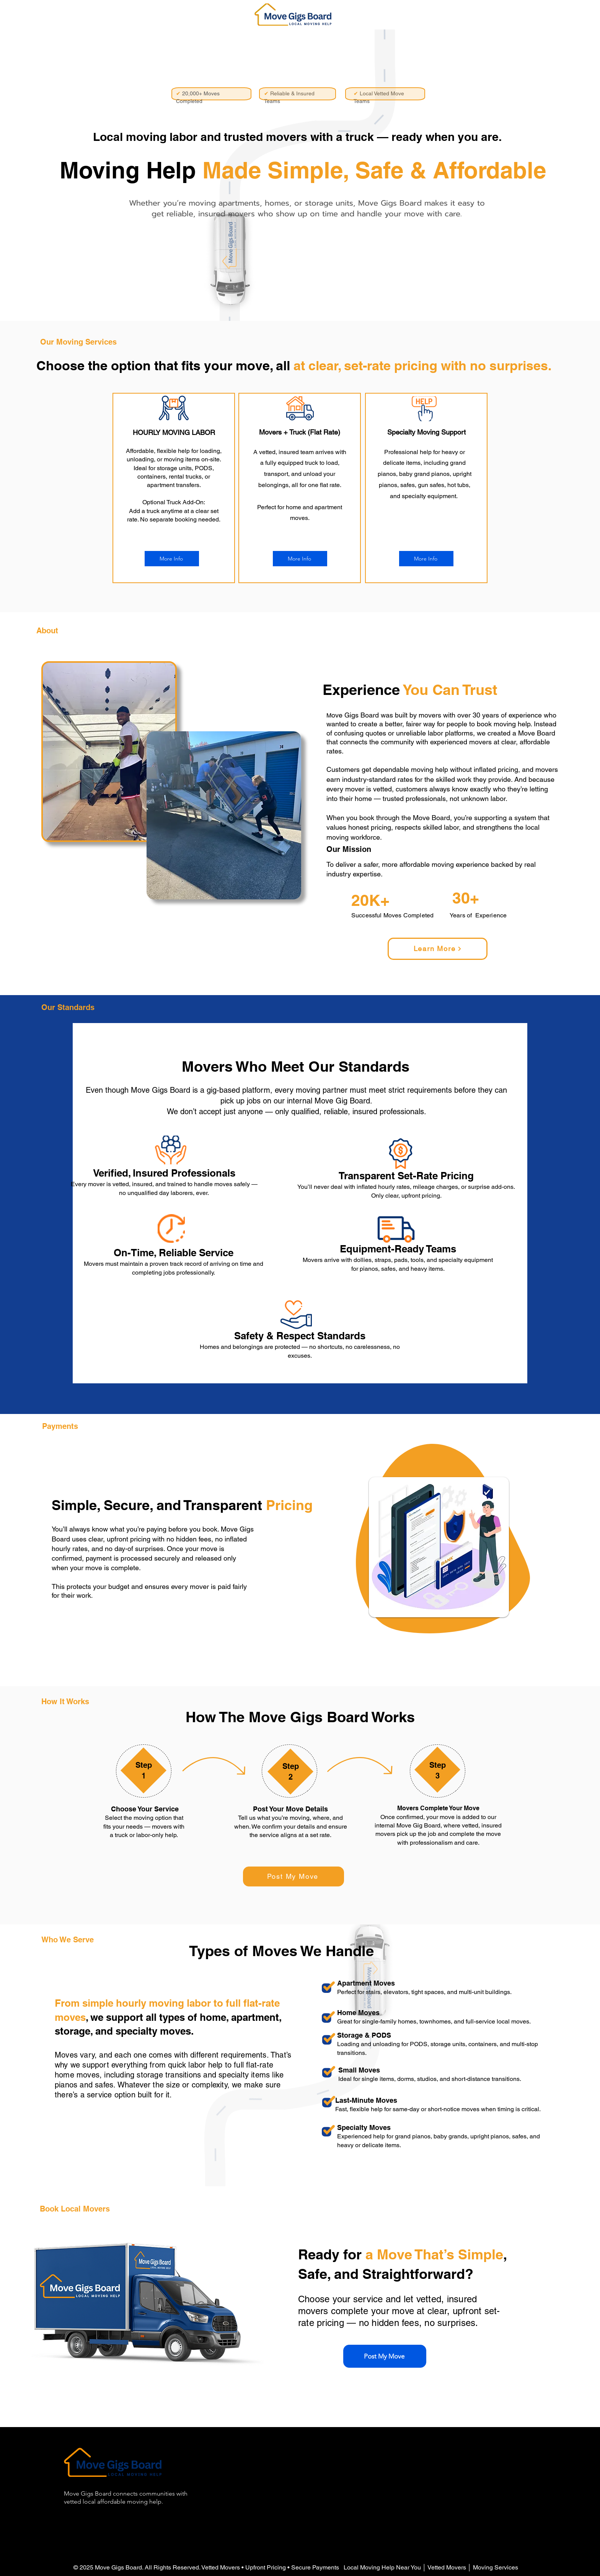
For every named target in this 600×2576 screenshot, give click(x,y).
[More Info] (172, 558)
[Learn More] (438, 949)
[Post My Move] (293, 1876)
